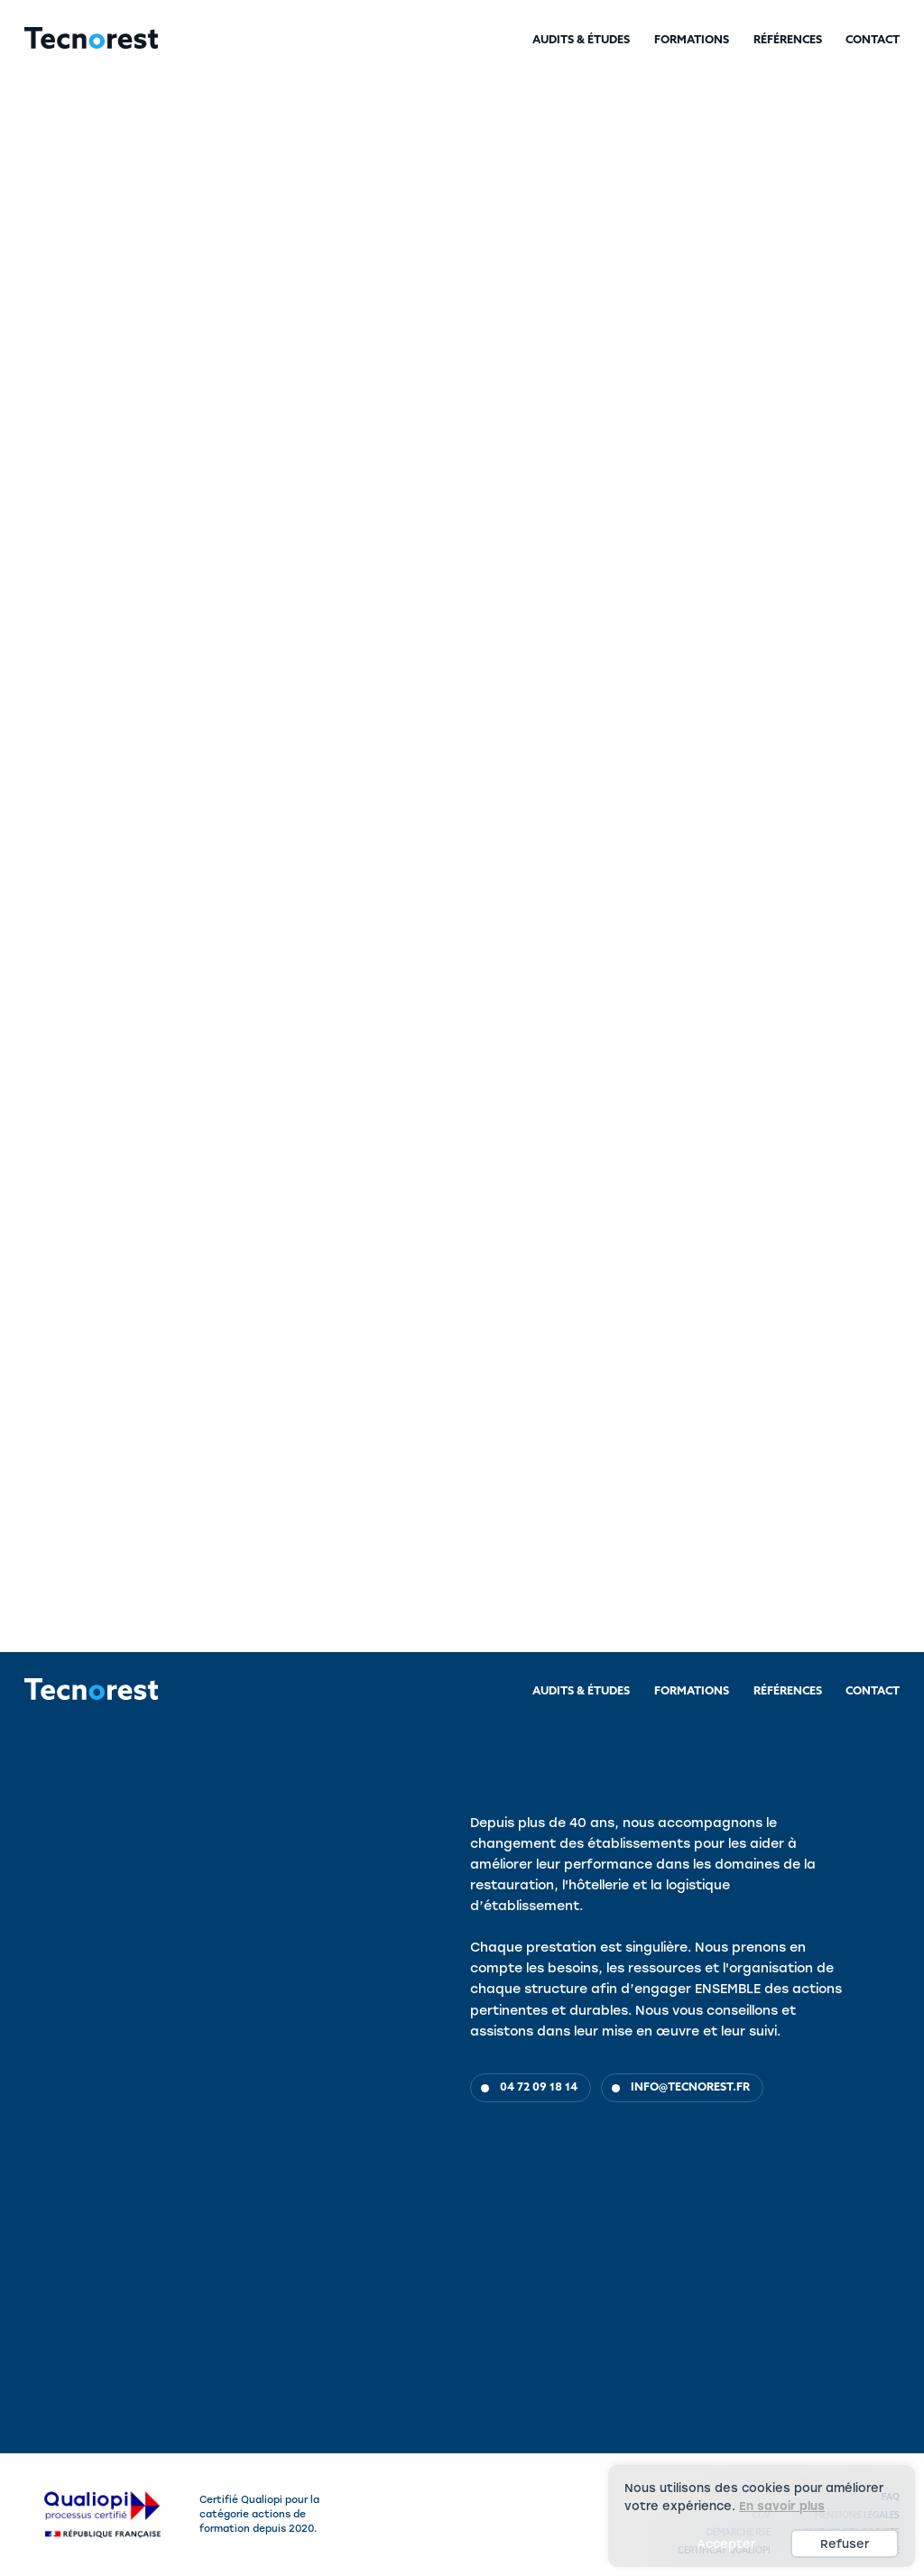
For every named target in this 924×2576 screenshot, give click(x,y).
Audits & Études (581, 40)
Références (787, 40)
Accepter (726, 2544)
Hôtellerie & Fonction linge (234, 233)
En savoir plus (782, 2506)
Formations (691, 40)
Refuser (844, 2544)
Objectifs (39, 1178)
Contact (872, 40)
